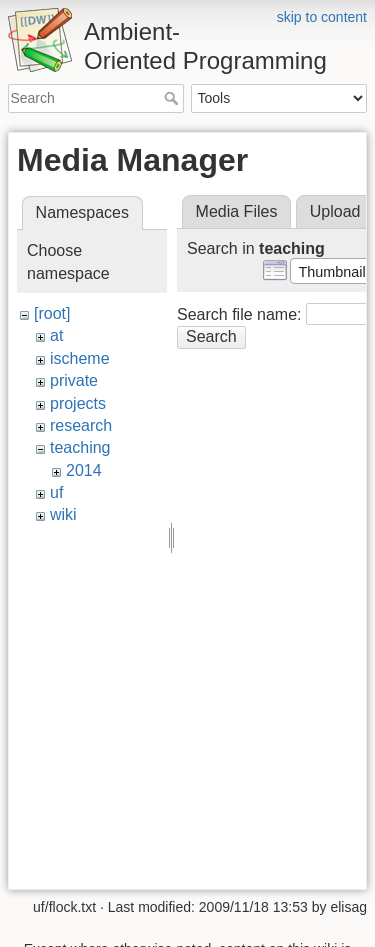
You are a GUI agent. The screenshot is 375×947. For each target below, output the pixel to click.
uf (56, 492)
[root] (52, 313)
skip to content (322, 17)
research (81, 425)
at (56, 335)
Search (173, 98)
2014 (84, 470)
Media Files (237, 211)
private (74, 380)
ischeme (80, 358)
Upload (335, 211)
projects (78, 403)
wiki (63, 514)
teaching (80, 447)
